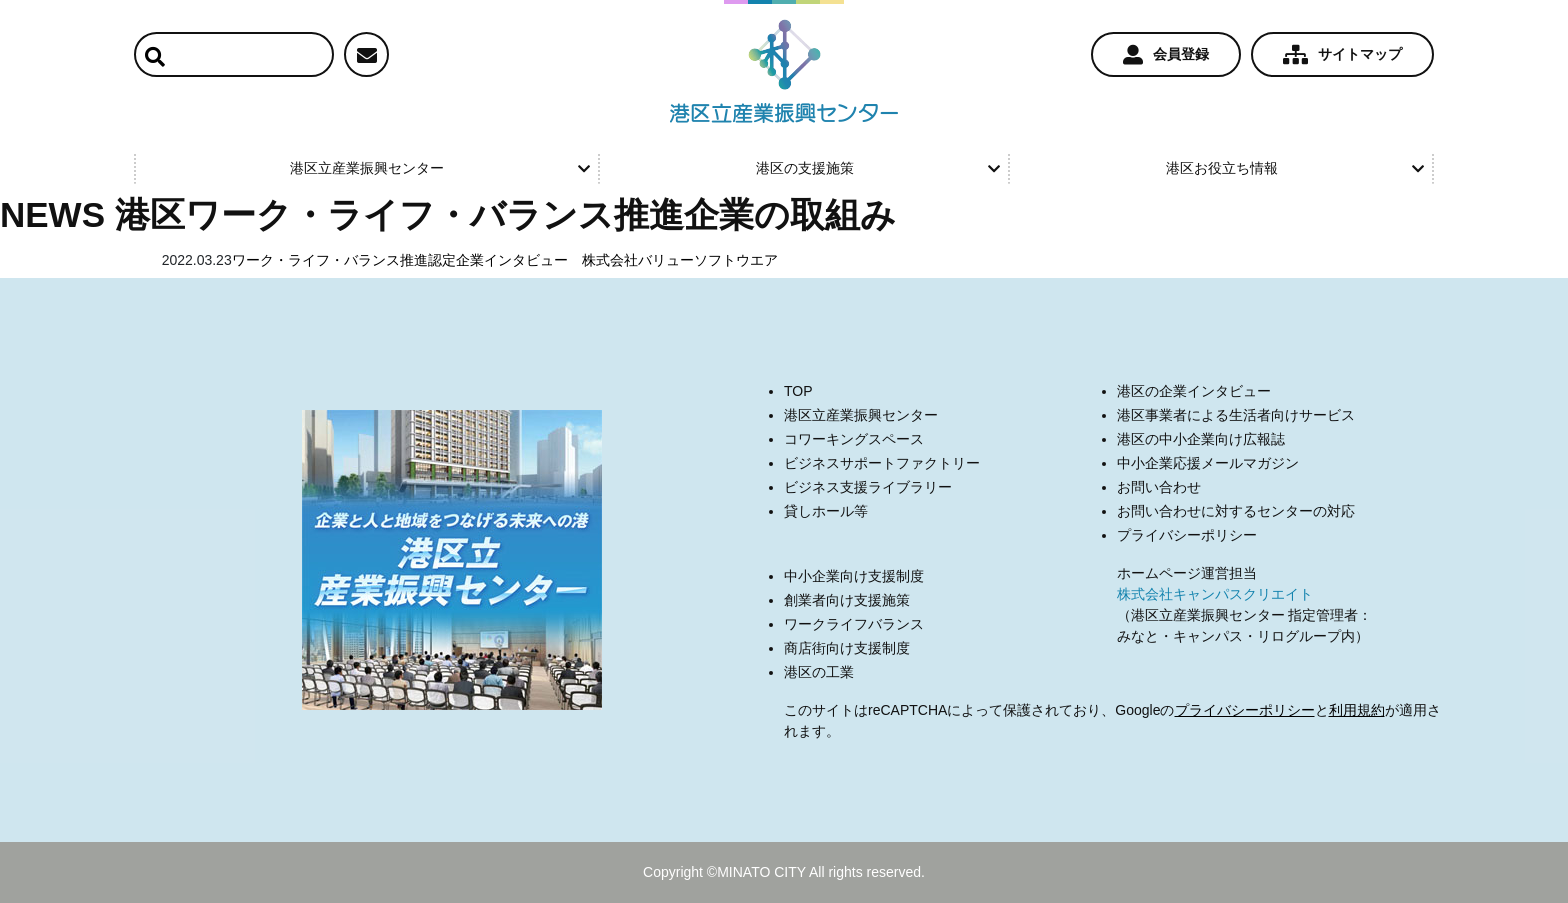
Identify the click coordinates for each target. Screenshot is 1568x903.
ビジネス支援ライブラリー (868, 487)
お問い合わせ (1159, 487)
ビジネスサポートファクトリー (882, 463)
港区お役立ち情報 (1295, 168)
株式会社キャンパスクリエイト (1215, 594)
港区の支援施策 (878, 168)
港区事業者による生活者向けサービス (1236, 415)
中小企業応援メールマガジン (1208, 463)
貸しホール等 (826, 511)
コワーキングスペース (854, 439)
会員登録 (1166, 55)
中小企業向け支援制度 (854, 576)
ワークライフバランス (854, 624)
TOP (798, 391)
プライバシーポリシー (1187, 535)
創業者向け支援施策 (847, 600)
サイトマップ (1342, 55)
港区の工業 (819, 672)
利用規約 (1357, 710)
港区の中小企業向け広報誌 (1201, 439)
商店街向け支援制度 (847, 648)
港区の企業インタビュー (1194, 391)
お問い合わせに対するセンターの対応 (1236, 511)
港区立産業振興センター (440, 168)
